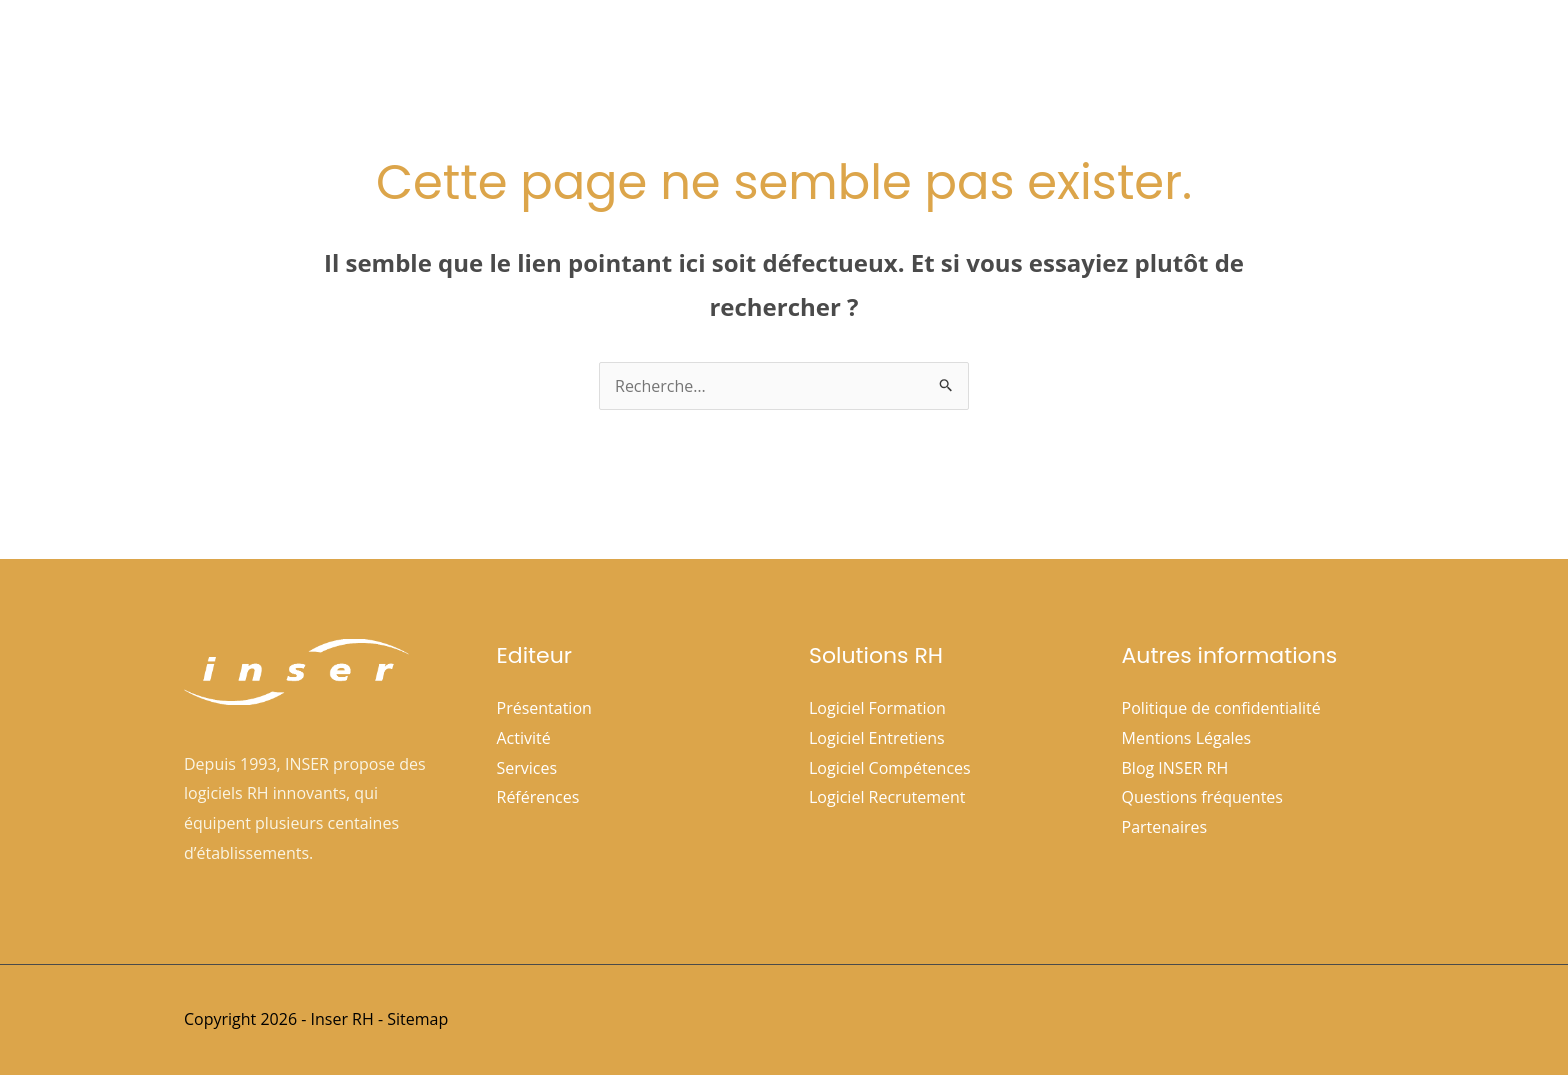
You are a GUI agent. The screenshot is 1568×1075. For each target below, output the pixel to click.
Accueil (695, 51)
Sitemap (417, 1019)
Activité (524, 738)
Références (1044, 51)
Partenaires (1165, 827)
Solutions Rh (915, 51)
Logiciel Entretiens (877, 738)
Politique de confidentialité (1221, 708)
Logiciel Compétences (890, 768)
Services (527, 768)
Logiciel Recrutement (887, 797)
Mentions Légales (1187, 738)
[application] (817, 51)
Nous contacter (1311, 51)
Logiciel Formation (877, 708)
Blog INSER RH (1175, 768)
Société (790, 51)
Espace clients (1170, 51)
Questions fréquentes (1202, 797)
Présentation (544, 708)
